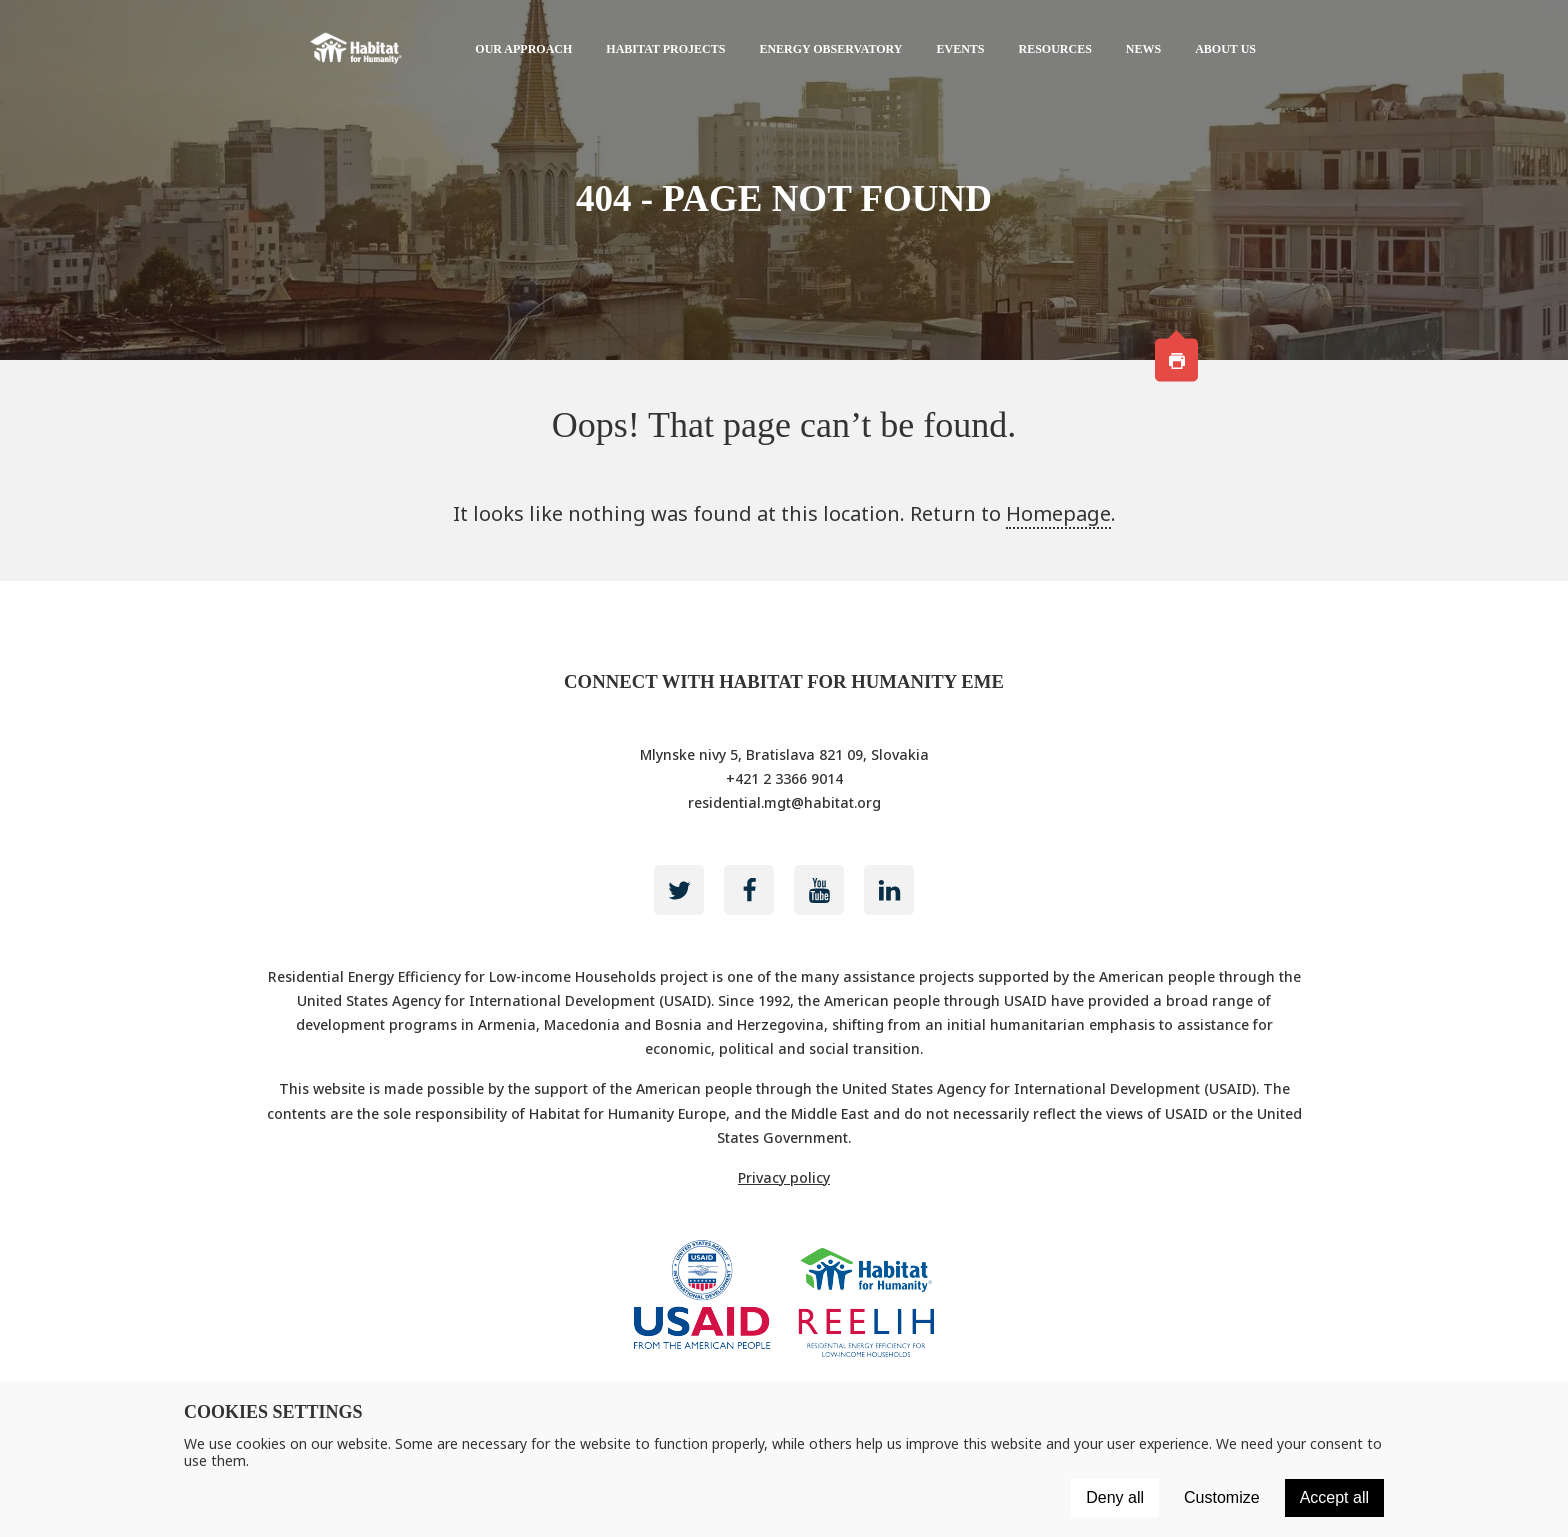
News (1143, 49)
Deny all (1115, 1497)
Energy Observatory (830, 49)
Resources (1055, 49)
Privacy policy (784, 1177)
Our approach (523, 49)
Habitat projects (665, 49)
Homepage (1058, 513)
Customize (1222, 1497)
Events (960, 49)
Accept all (1334, 1497)
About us (1225, 49)
